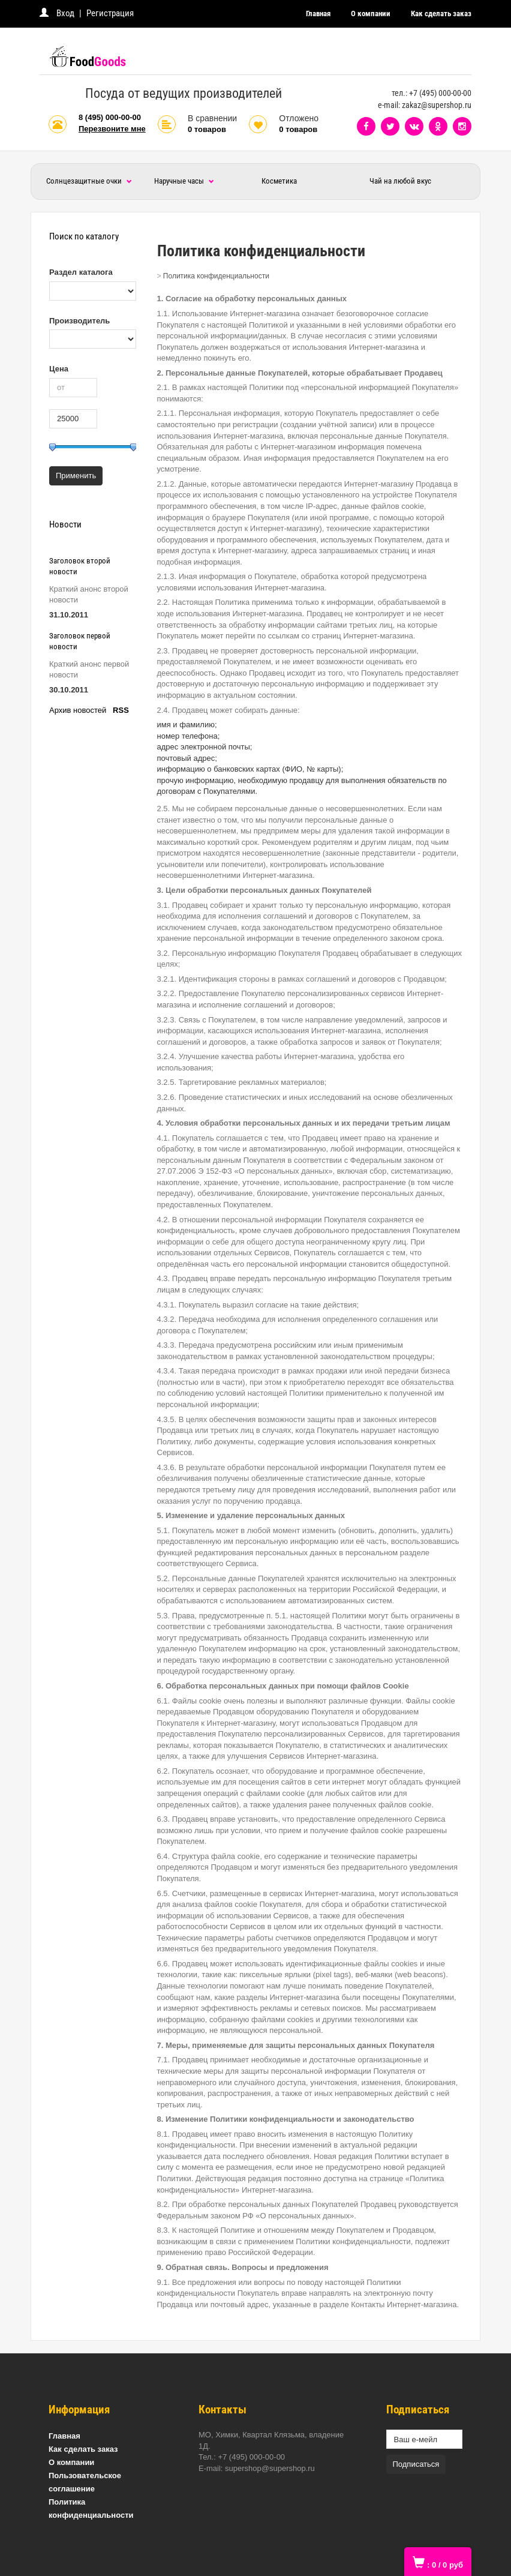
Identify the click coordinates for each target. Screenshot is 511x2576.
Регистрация (110, 13)
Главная (318, 13)
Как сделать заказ (441, 13)
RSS (121, 710)
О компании (370, 13)
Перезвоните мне (112, 128)
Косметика (279, 180)
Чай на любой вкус (400, 180)
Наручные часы (184, 180)
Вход (65, 13)
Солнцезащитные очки (89, 180)
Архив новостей (77, 710)
